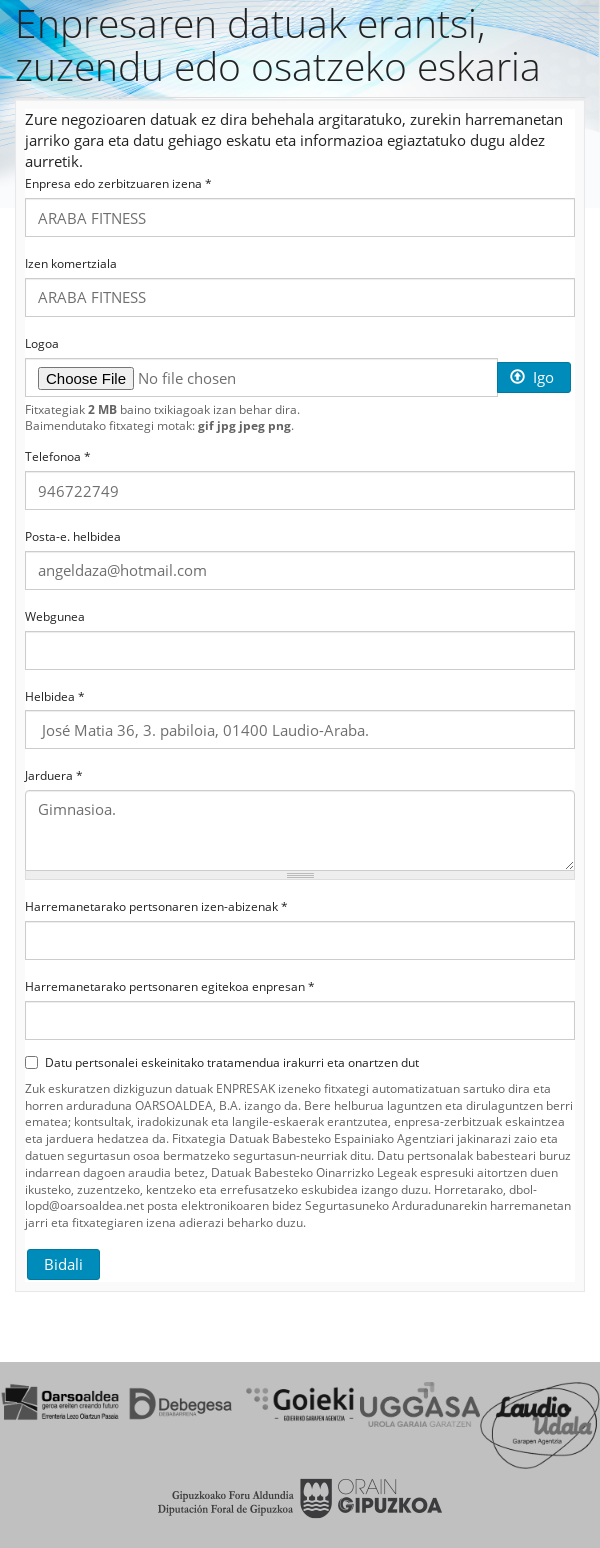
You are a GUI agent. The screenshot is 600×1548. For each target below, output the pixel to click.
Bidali (63, 1264)
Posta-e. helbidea (73, 537)
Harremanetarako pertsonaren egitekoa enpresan (170, 987)
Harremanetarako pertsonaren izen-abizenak (156, 907)
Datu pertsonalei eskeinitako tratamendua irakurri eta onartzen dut (222, 1063)
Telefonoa (58, 457)
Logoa (42, 344)
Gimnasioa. (300, 830)
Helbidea (55, 697)
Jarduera (54, 776)
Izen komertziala (71, 264)
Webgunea (55, 617)
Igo (532, 377)
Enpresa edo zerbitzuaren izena (118, 184)
